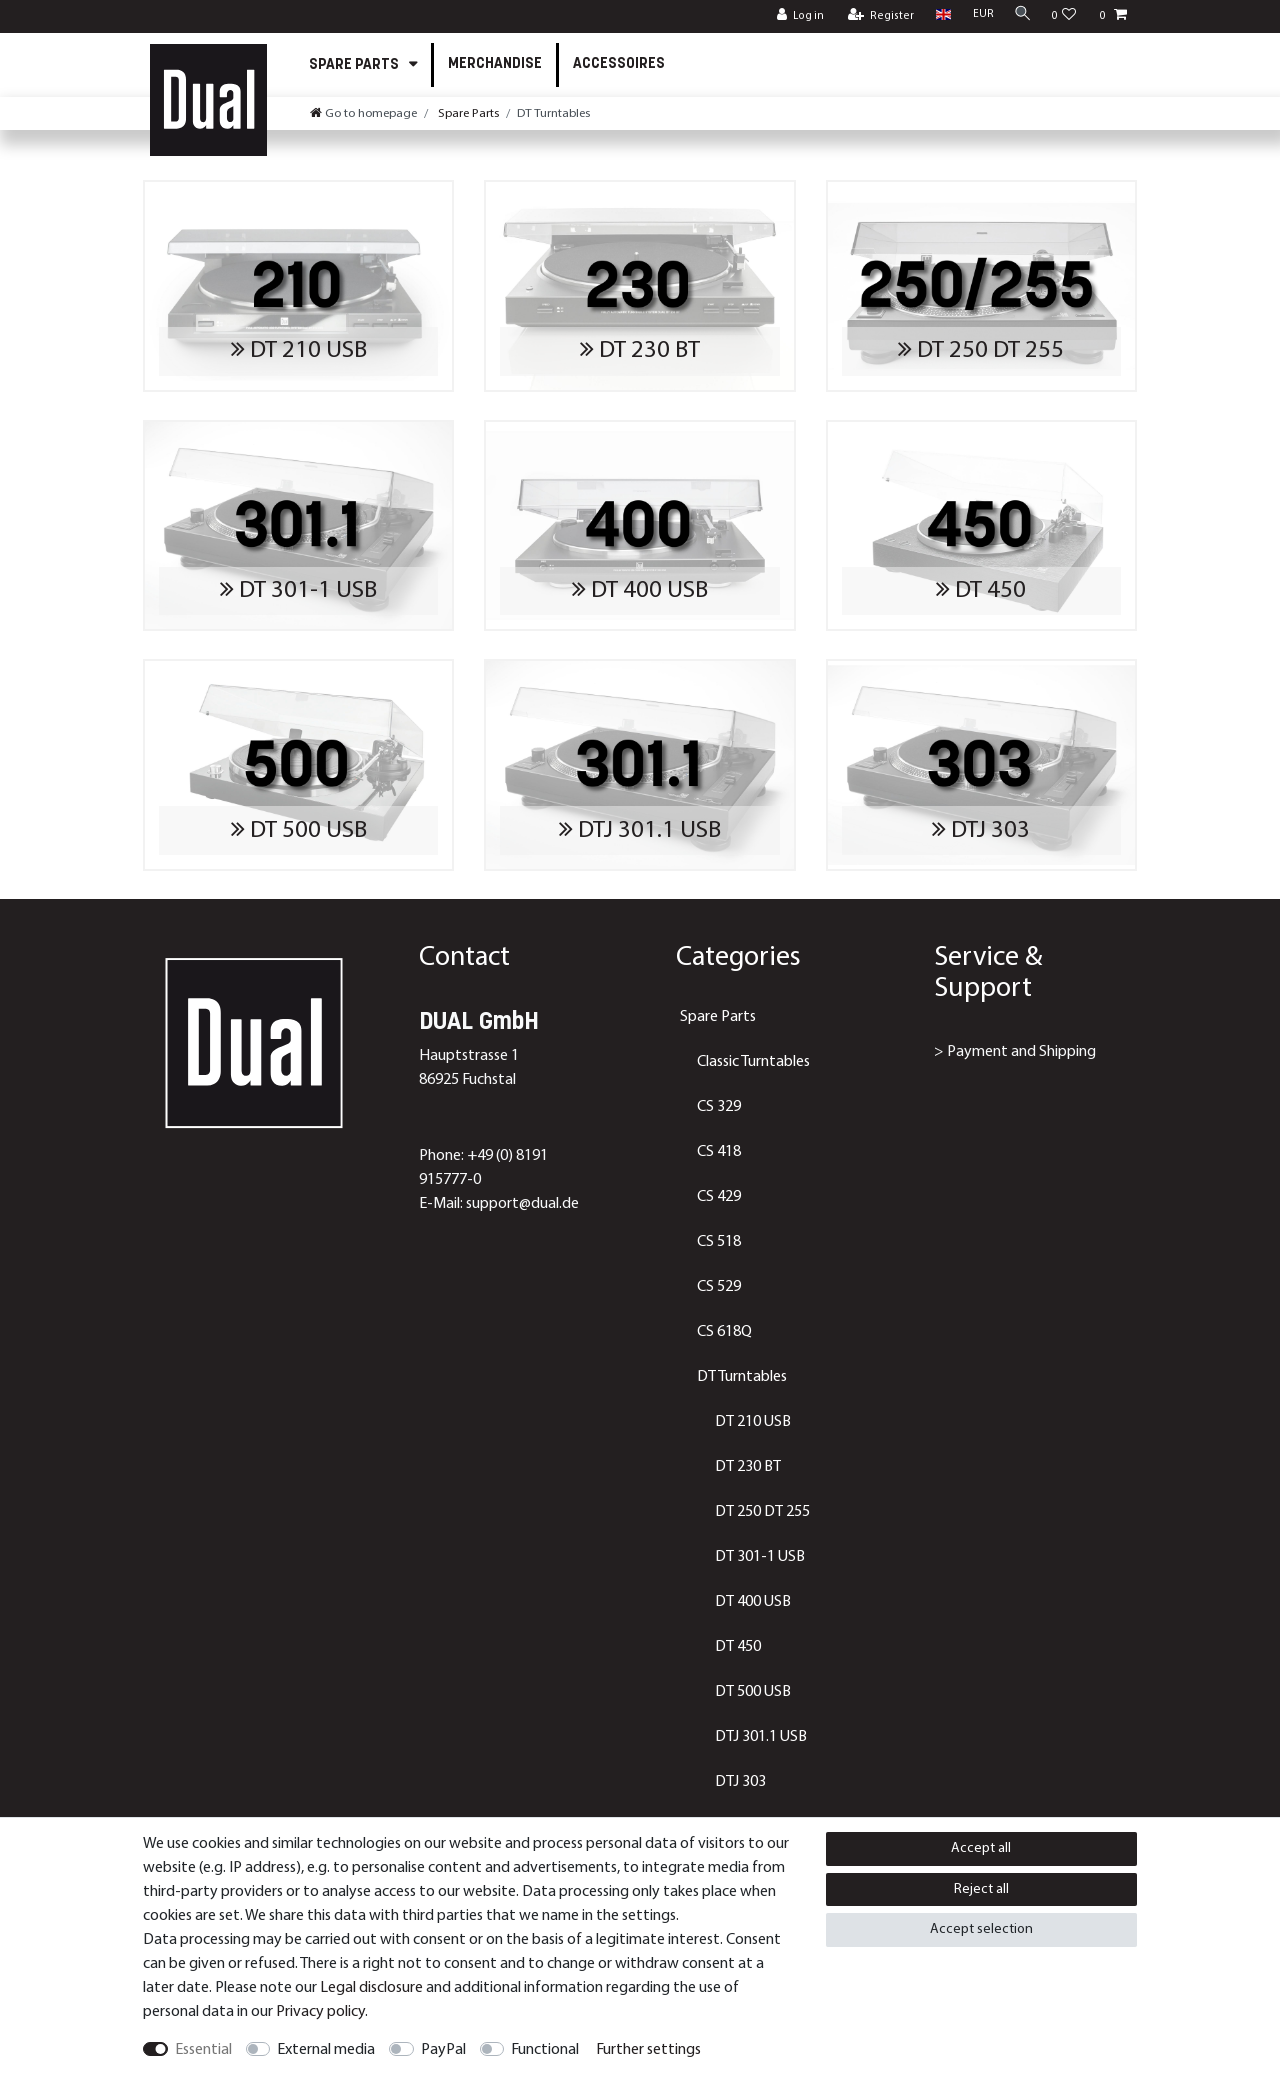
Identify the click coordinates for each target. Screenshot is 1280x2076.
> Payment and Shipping (1015, 1052)
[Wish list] (1064, 16)
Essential (203, 2050)
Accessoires (619, 64)
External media (326, 2050)
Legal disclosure (371, 1988)
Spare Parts (355, 65)
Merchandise (495, 64)
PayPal (443, 2050)
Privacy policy (320, 2012)
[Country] (937, 15)
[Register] (875, 16)
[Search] (1020, 15)
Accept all (981, 1848)
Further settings (648, 2050)
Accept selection (981, 1929)
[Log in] (794, 16)
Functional (545, 2050)
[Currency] (977, 15)
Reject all (981, 1889)
